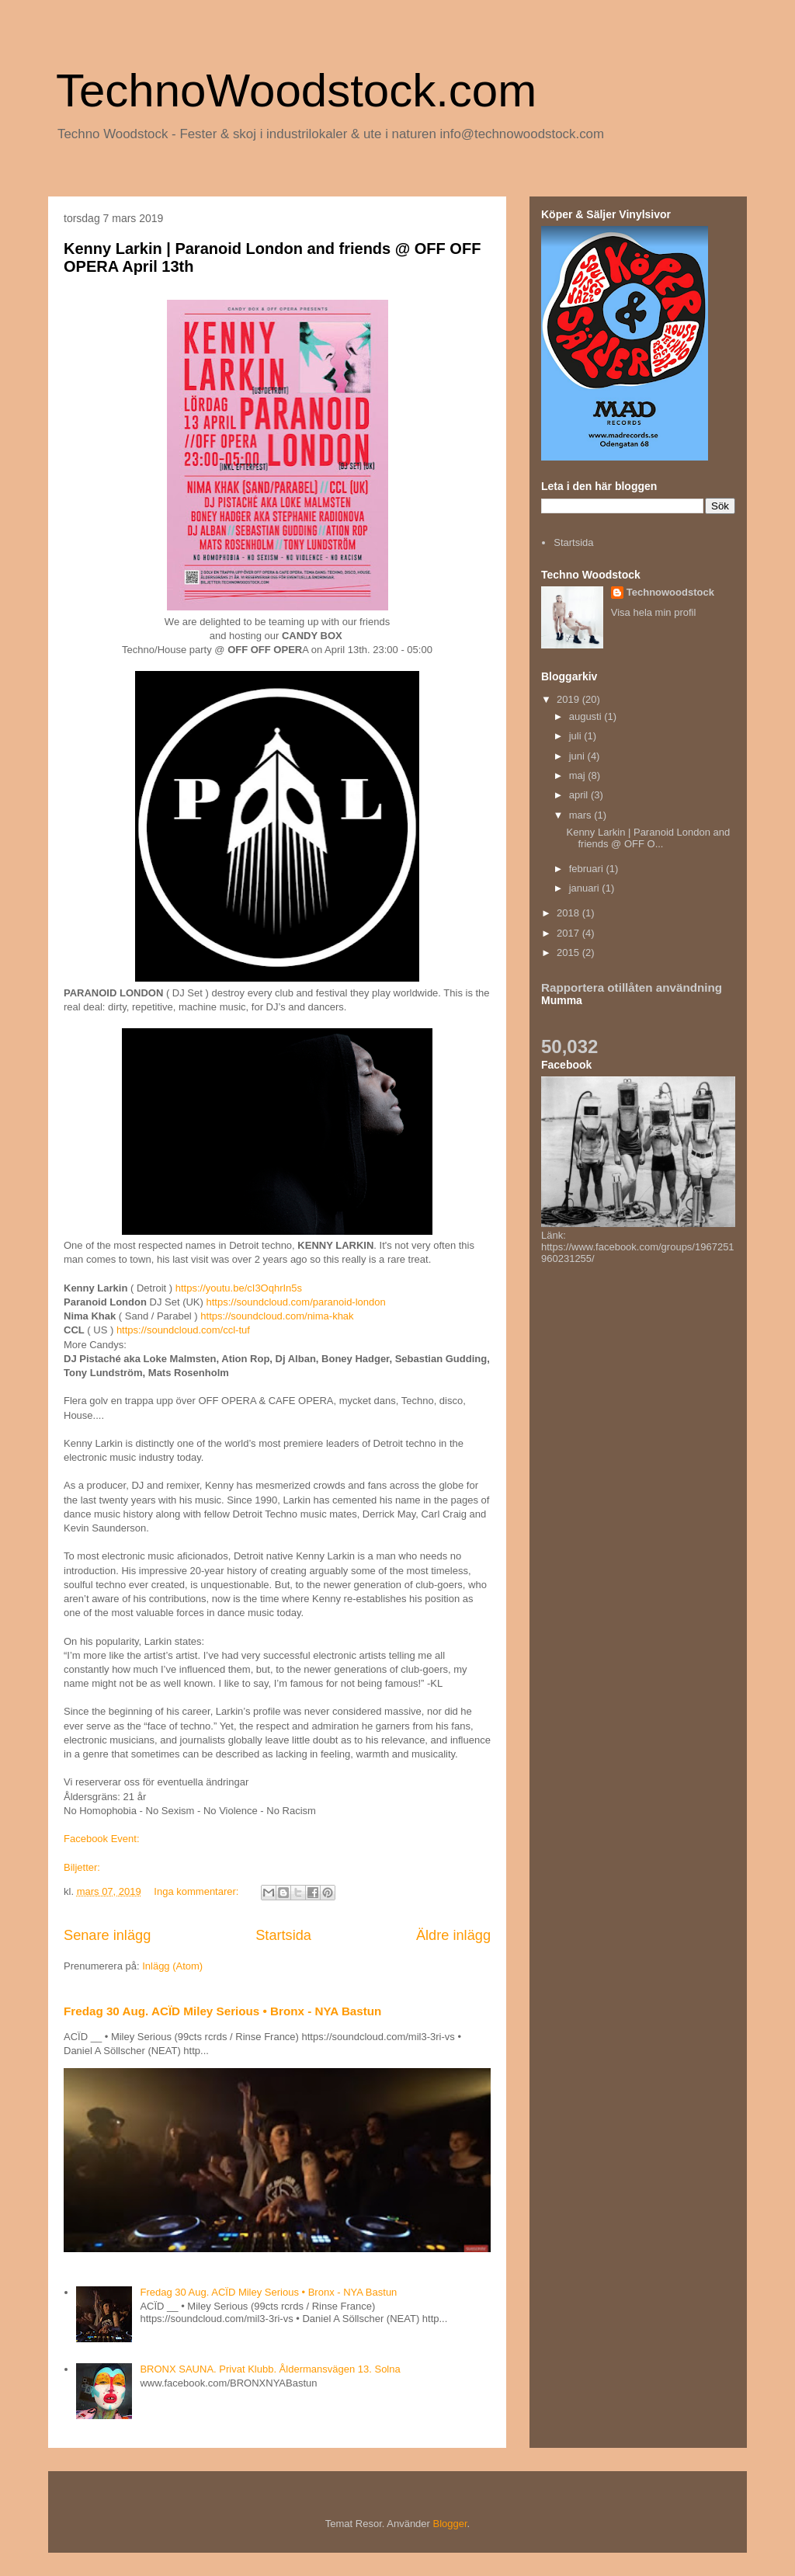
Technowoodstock (670, 592)
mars (582, 815)
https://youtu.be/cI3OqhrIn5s (238, 1288)
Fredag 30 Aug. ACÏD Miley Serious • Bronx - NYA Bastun (222, 2011)
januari (585, 888)
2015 (569, 952)
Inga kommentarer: (197, 1891)
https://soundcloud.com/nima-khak (276, 1316)
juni (578, 756)
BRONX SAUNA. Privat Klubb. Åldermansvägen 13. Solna (270, 2369)
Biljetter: (82, 1867)
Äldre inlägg (453, 1935)
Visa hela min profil (653, 612)
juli (577, 736)
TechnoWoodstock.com (296, 90)
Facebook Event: (103, 1838)
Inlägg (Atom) (172, 1966)
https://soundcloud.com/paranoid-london (295, 1302)
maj (578, 775)
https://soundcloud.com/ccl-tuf (183, 1330)
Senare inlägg (107, 1935)
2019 (569, 699)
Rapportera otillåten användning (631, 987)
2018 (569, 913)
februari (587, 868)
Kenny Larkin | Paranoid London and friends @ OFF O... (648, 838)
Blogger (450, 2523)
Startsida (283, 1935)
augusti (587, 716)
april (580, 795)
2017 (569, 933)
